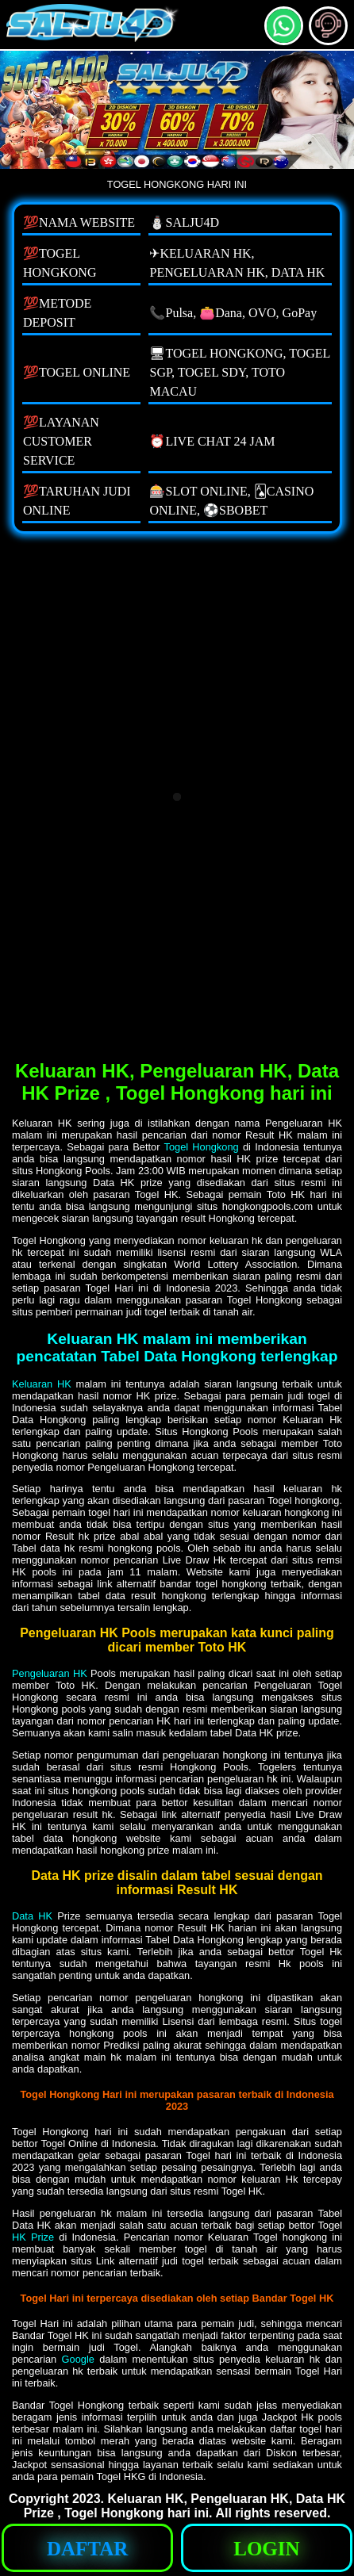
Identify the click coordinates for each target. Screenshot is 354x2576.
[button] (328, 26)
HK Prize (33, 2237)
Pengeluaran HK (49, 1673)
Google (78, 2359)
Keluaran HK (41, 1384)
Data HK (32, 1916)
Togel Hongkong (201, 1147)
